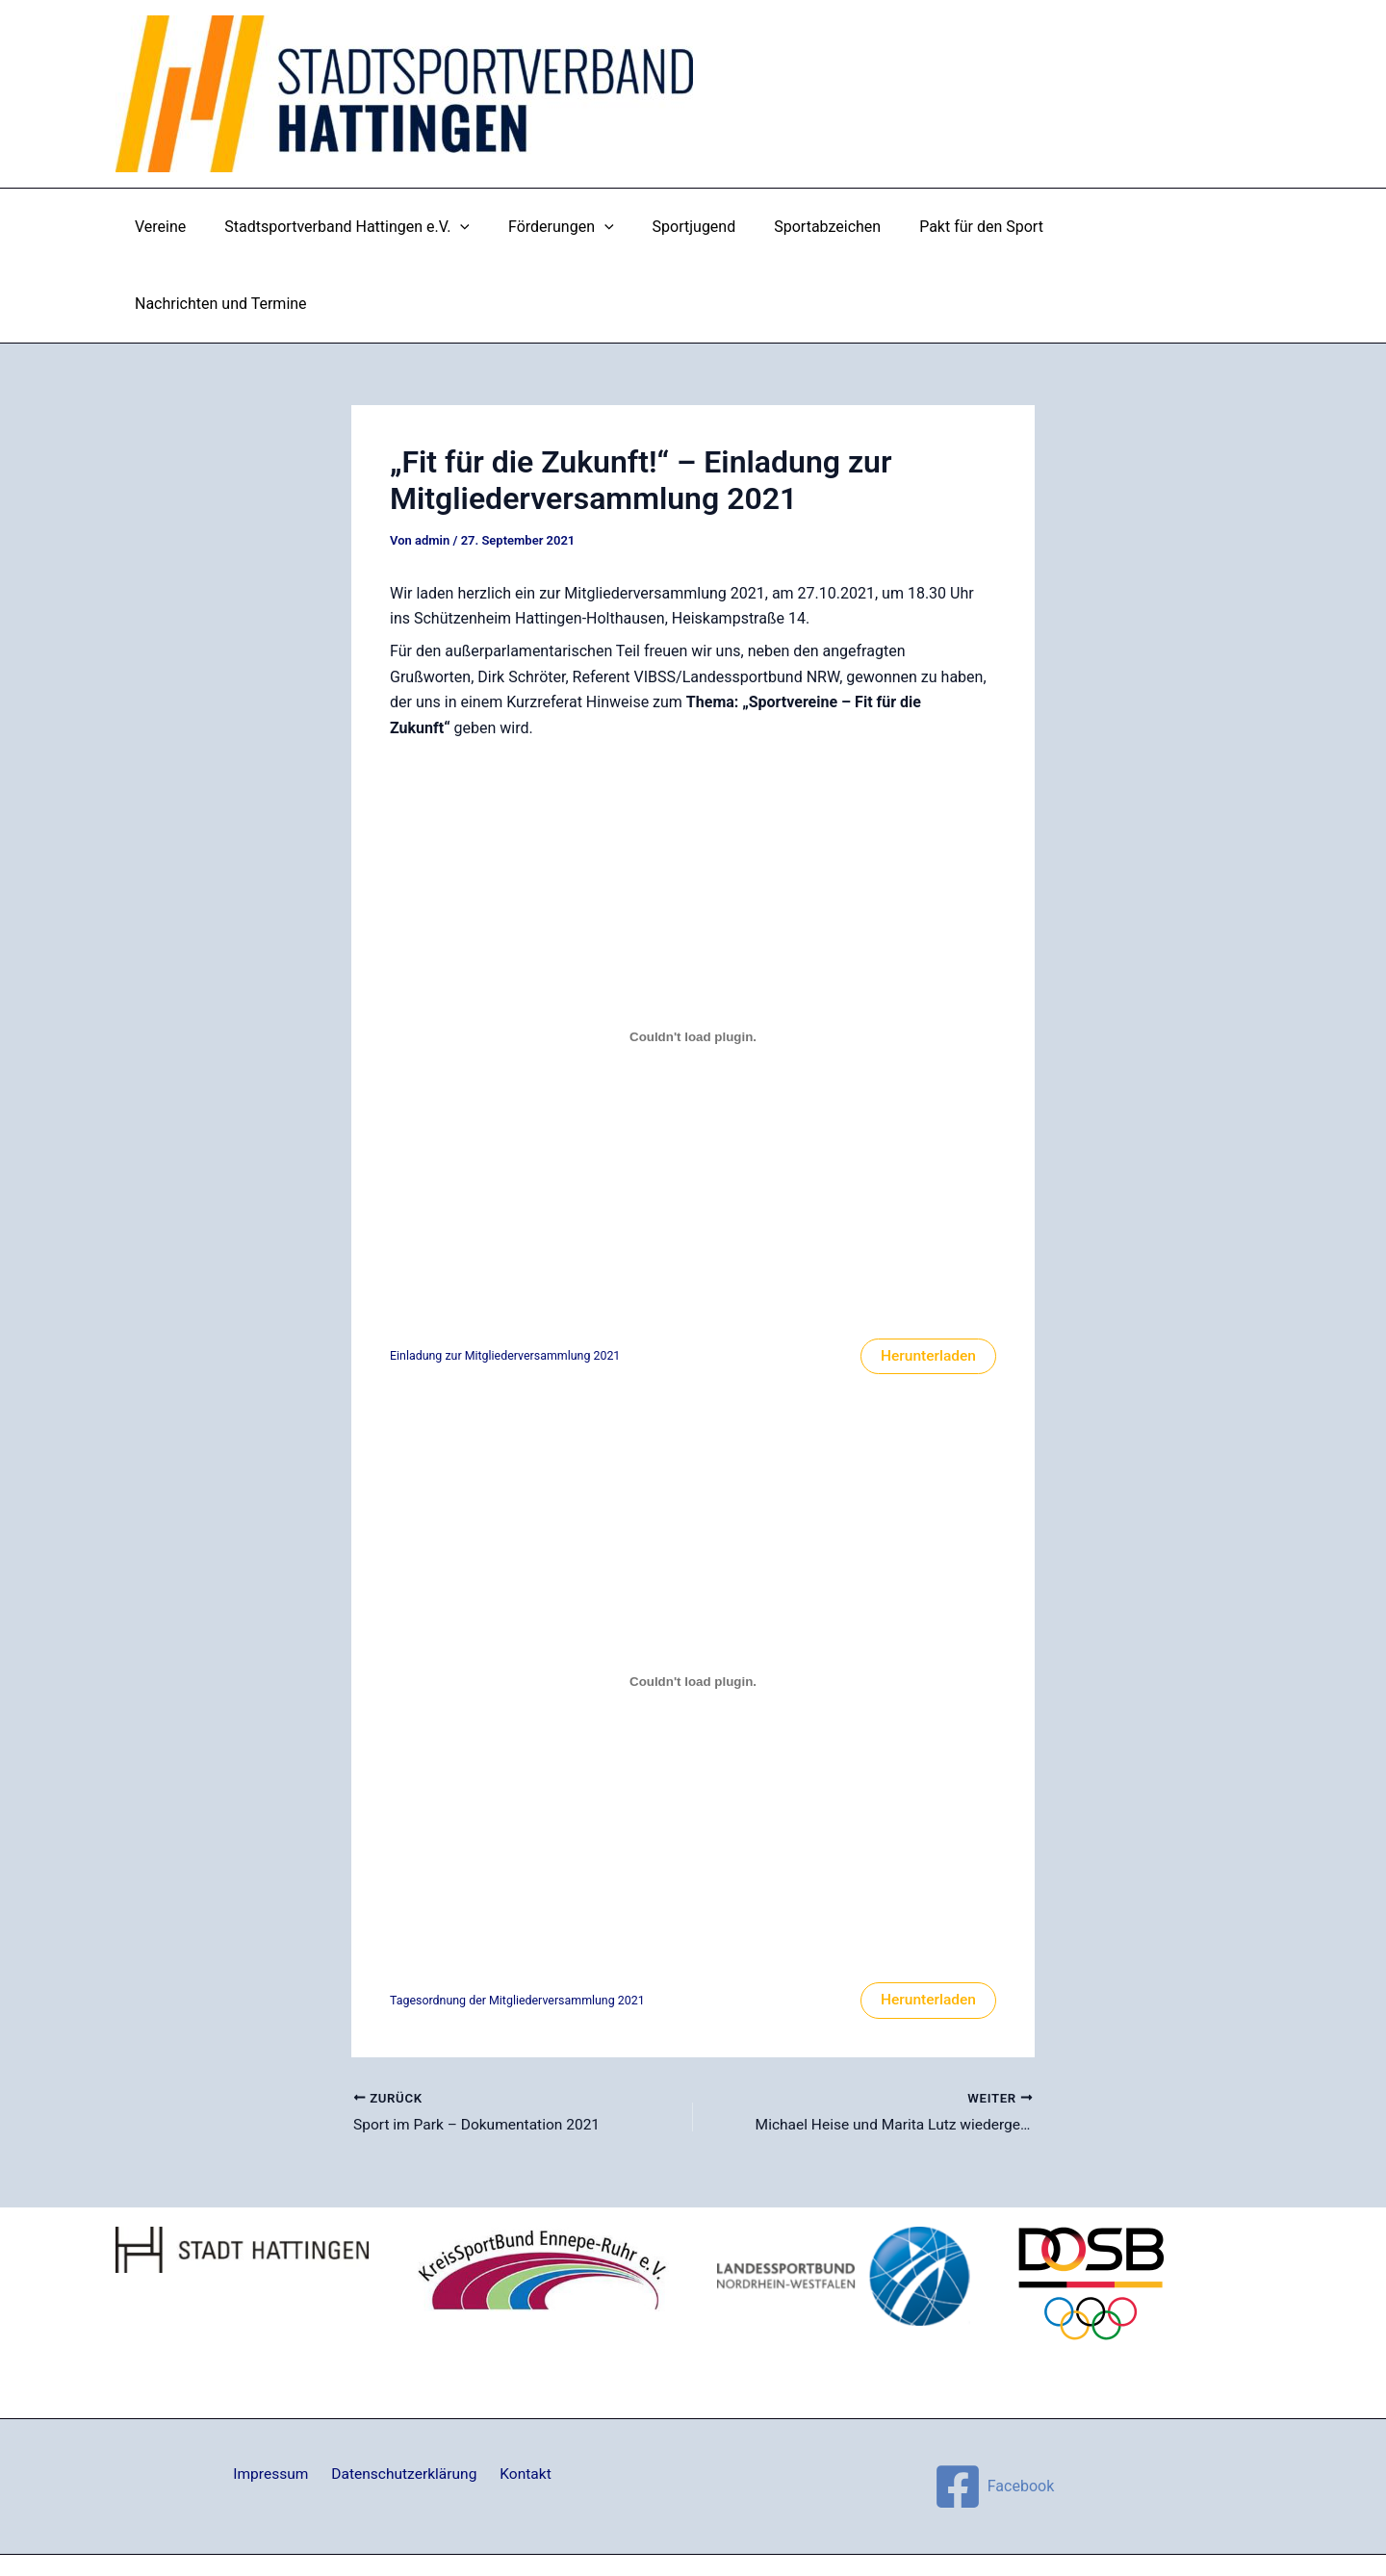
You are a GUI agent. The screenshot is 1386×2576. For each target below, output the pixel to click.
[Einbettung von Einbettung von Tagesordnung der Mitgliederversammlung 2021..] (693, 1605)
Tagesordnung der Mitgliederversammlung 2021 (521, 1924)
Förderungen (568, 227)
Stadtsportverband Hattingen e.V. (361, 227)
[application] (474, 227)
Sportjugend (692, 226)
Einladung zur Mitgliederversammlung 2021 (509, 1279)
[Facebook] (993, 2411)
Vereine (182, 226)
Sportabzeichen (818, 226)
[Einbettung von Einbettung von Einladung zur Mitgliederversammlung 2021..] (693, 960)
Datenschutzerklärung (404, 2399)
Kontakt (521, 2399)
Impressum (276, 2399)
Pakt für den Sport (965, 226)
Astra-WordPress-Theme (812, 2527)
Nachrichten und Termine (1144, 226)
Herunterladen (927, 1279)
